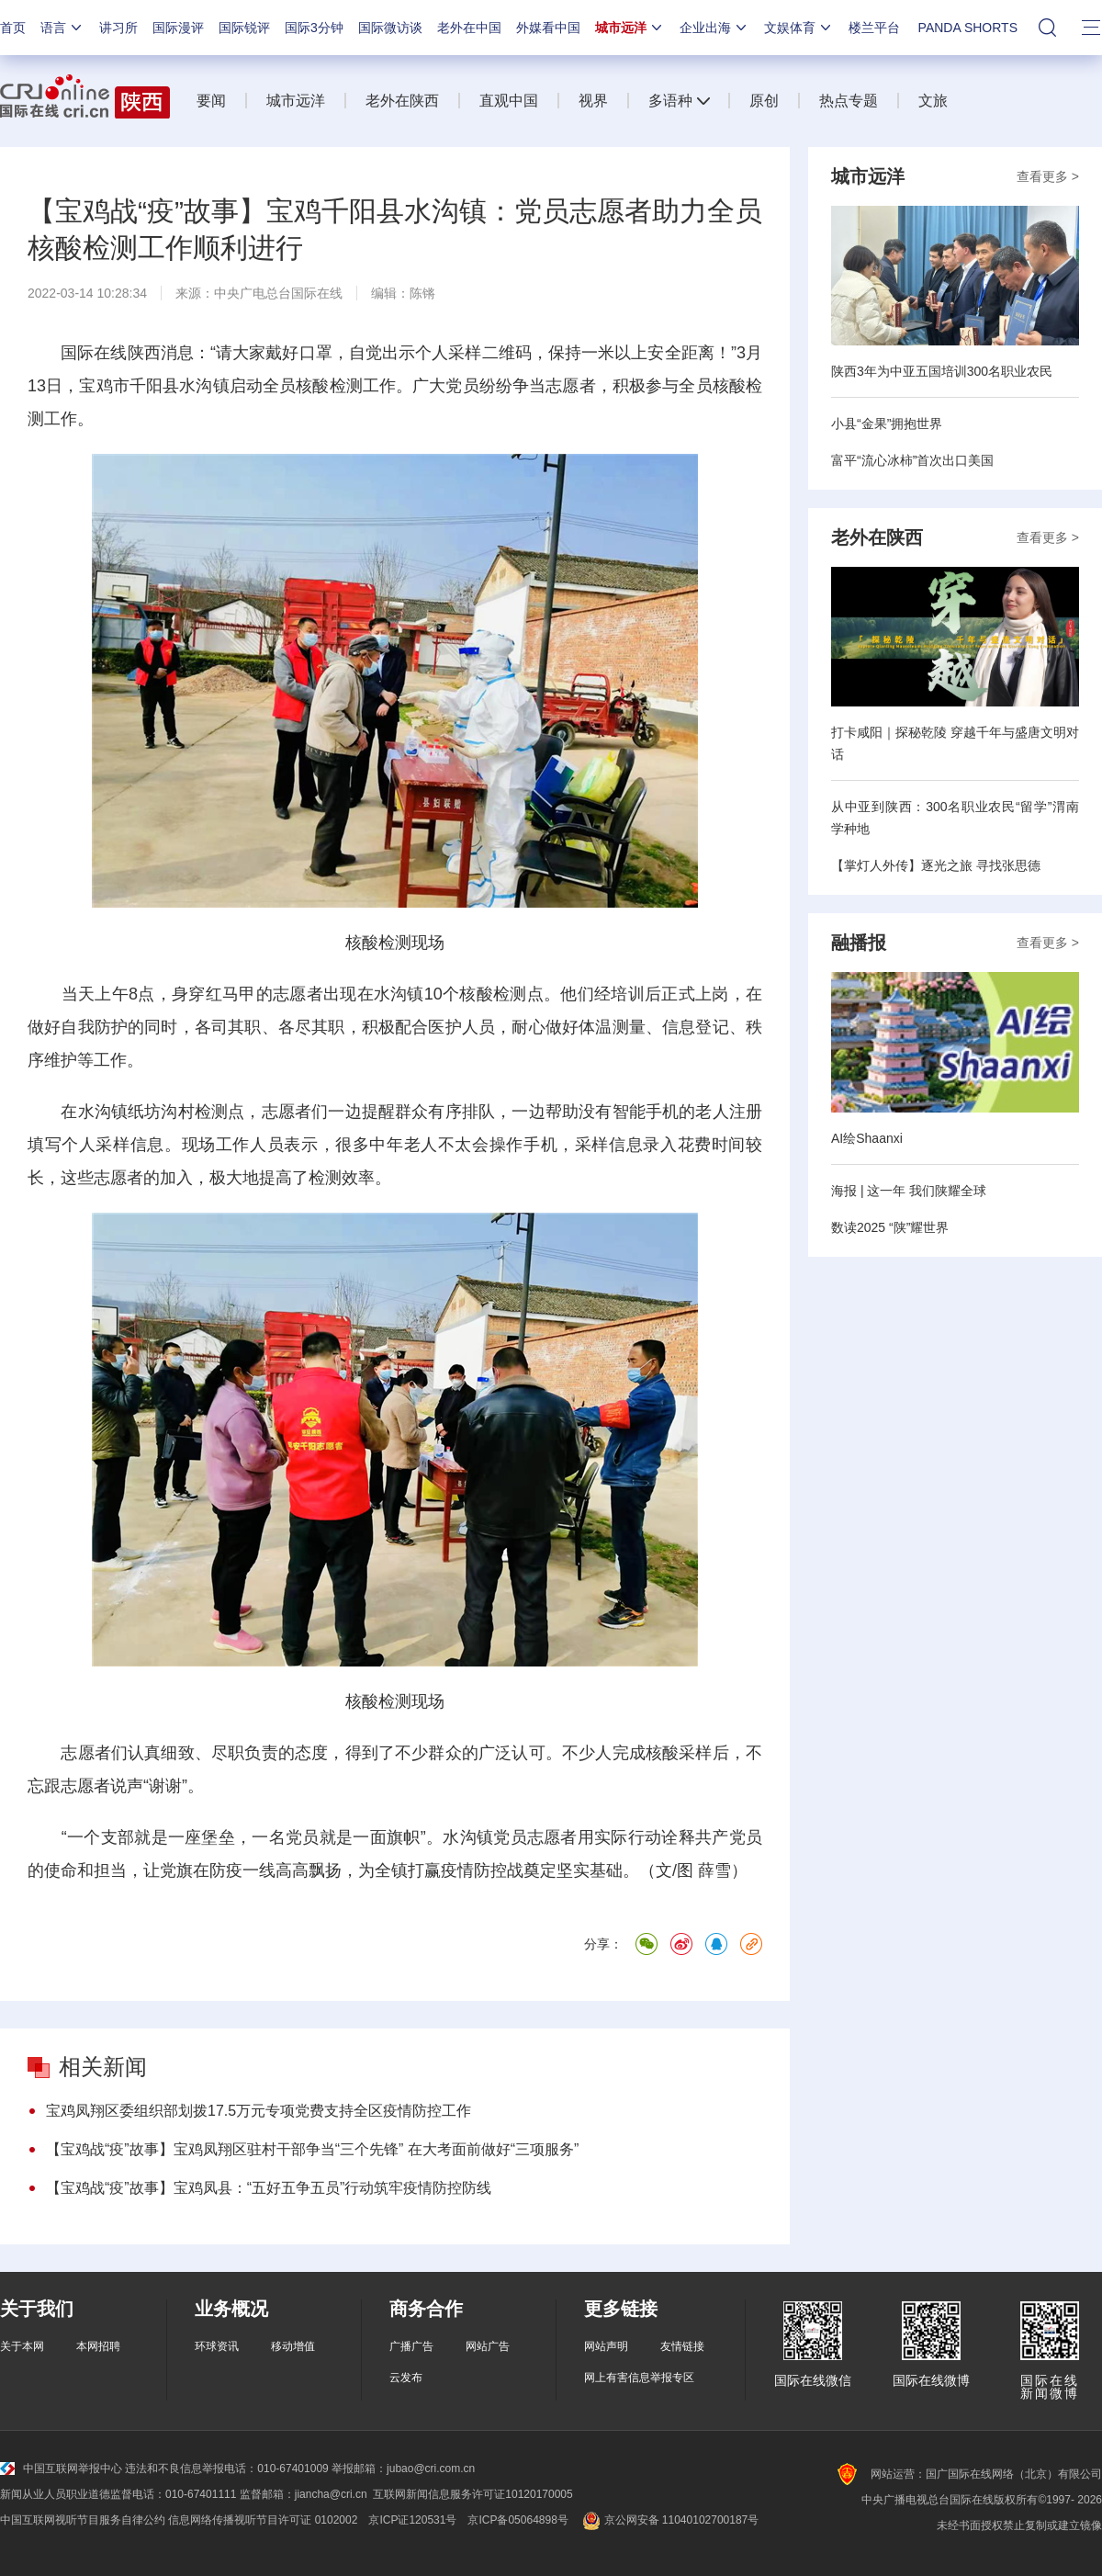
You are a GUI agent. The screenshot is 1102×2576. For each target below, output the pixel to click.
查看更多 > (1048, 176)
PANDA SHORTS (968, 27)
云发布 (405, 2377)
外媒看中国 (548, 27)
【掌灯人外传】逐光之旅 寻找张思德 (935, 865)
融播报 (858, 942)
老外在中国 (469, 27)
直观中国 (508, 100)
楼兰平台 (874, 27)
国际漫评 (178, 27)
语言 (62, 27)
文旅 (933, 100)
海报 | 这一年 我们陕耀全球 (908, 1190)
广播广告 (411, 2346)
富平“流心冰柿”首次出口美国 (912, 460)
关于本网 (22, 2346)
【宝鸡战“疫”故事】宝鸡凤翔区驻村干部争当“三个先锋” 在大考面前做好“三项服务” (312, 2149)
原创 (764, 100)
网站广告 (488, 2346)
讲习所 (118, 27)
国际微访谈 (390, 27)
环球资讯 (217, 2346)
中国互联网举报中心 (61, 2468)
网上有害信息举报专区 (639, 2377)
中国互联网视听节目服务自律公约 (82, 2520)
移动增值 (293, 2346)
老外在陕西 (402, 100)
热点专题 (848, 100)
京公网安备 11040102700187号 (669, 2520)
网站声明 (606, 2346)
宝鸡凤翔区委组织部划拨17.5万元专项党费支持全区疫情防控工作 (258, 2110)
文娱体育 (799, 27)
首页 (13, 27)
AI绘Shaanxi (867, 1138)
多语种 (670, 100)
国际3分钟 (314, 27)
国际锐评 (244, 27)
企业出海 (714, 27)
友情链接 (682, 2346)
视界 (593, 100)
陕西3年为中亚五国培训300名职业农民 (941, 371)
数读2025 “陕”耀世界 (890, 1227)
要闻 (211, 100)
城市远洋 (630, 27)
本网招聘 (98, 2346)
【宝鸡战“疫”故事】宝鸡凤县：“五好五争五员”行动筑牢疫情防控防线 (268, 2188)
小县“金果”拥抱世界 (886, 423)
